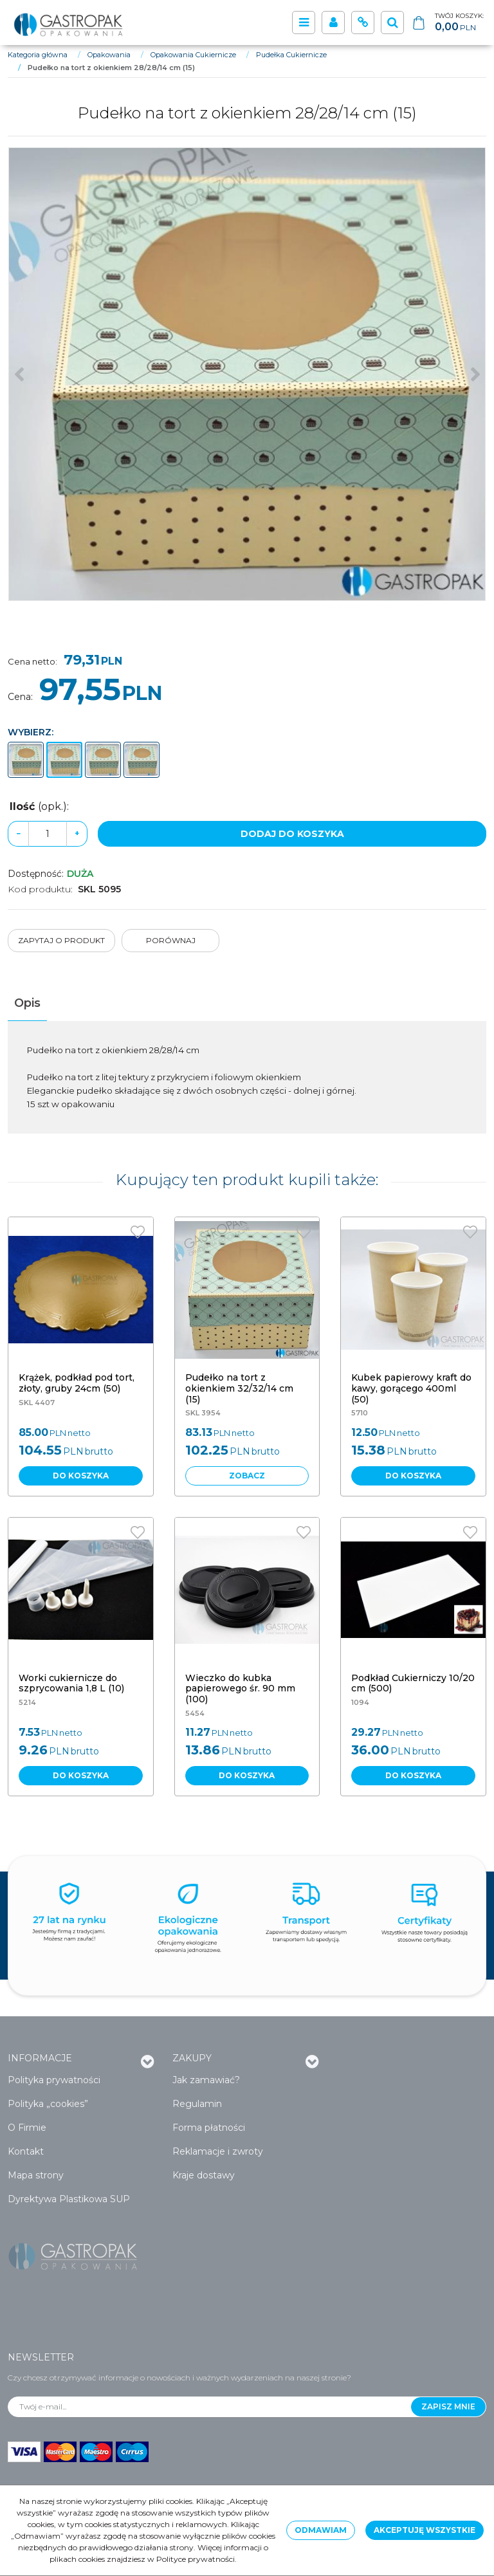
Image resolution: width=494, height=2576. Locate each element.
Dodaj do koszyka (292, 834)
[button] (27, 1003)
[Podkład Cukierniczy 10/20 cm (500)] (413, 1683)
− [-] (18, 833)
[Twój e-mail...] (209, 2406)
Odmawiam (321, 2530)
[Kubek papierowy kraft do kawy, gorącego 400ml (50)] (411, 1388)
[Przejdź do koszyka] (459, 22)
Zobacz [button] (247, 1475)
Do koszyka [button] (81, 1475)
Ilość (39, 806)
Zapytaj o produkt (61, 940)
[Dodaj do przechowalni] (138, 1232)
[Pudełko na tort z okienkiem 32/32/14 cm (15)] (239, 1388)
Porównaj (171, 940)
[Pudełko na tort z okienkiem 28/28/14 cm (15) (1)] (247, 374)
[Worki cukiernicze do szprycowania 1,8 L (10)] (71, 1683)
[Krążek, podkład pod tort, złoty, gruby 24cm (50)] (76, 1383)
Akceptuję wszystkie (424, 2530)
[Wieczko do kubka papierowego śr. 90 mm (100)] (240, 1689)
